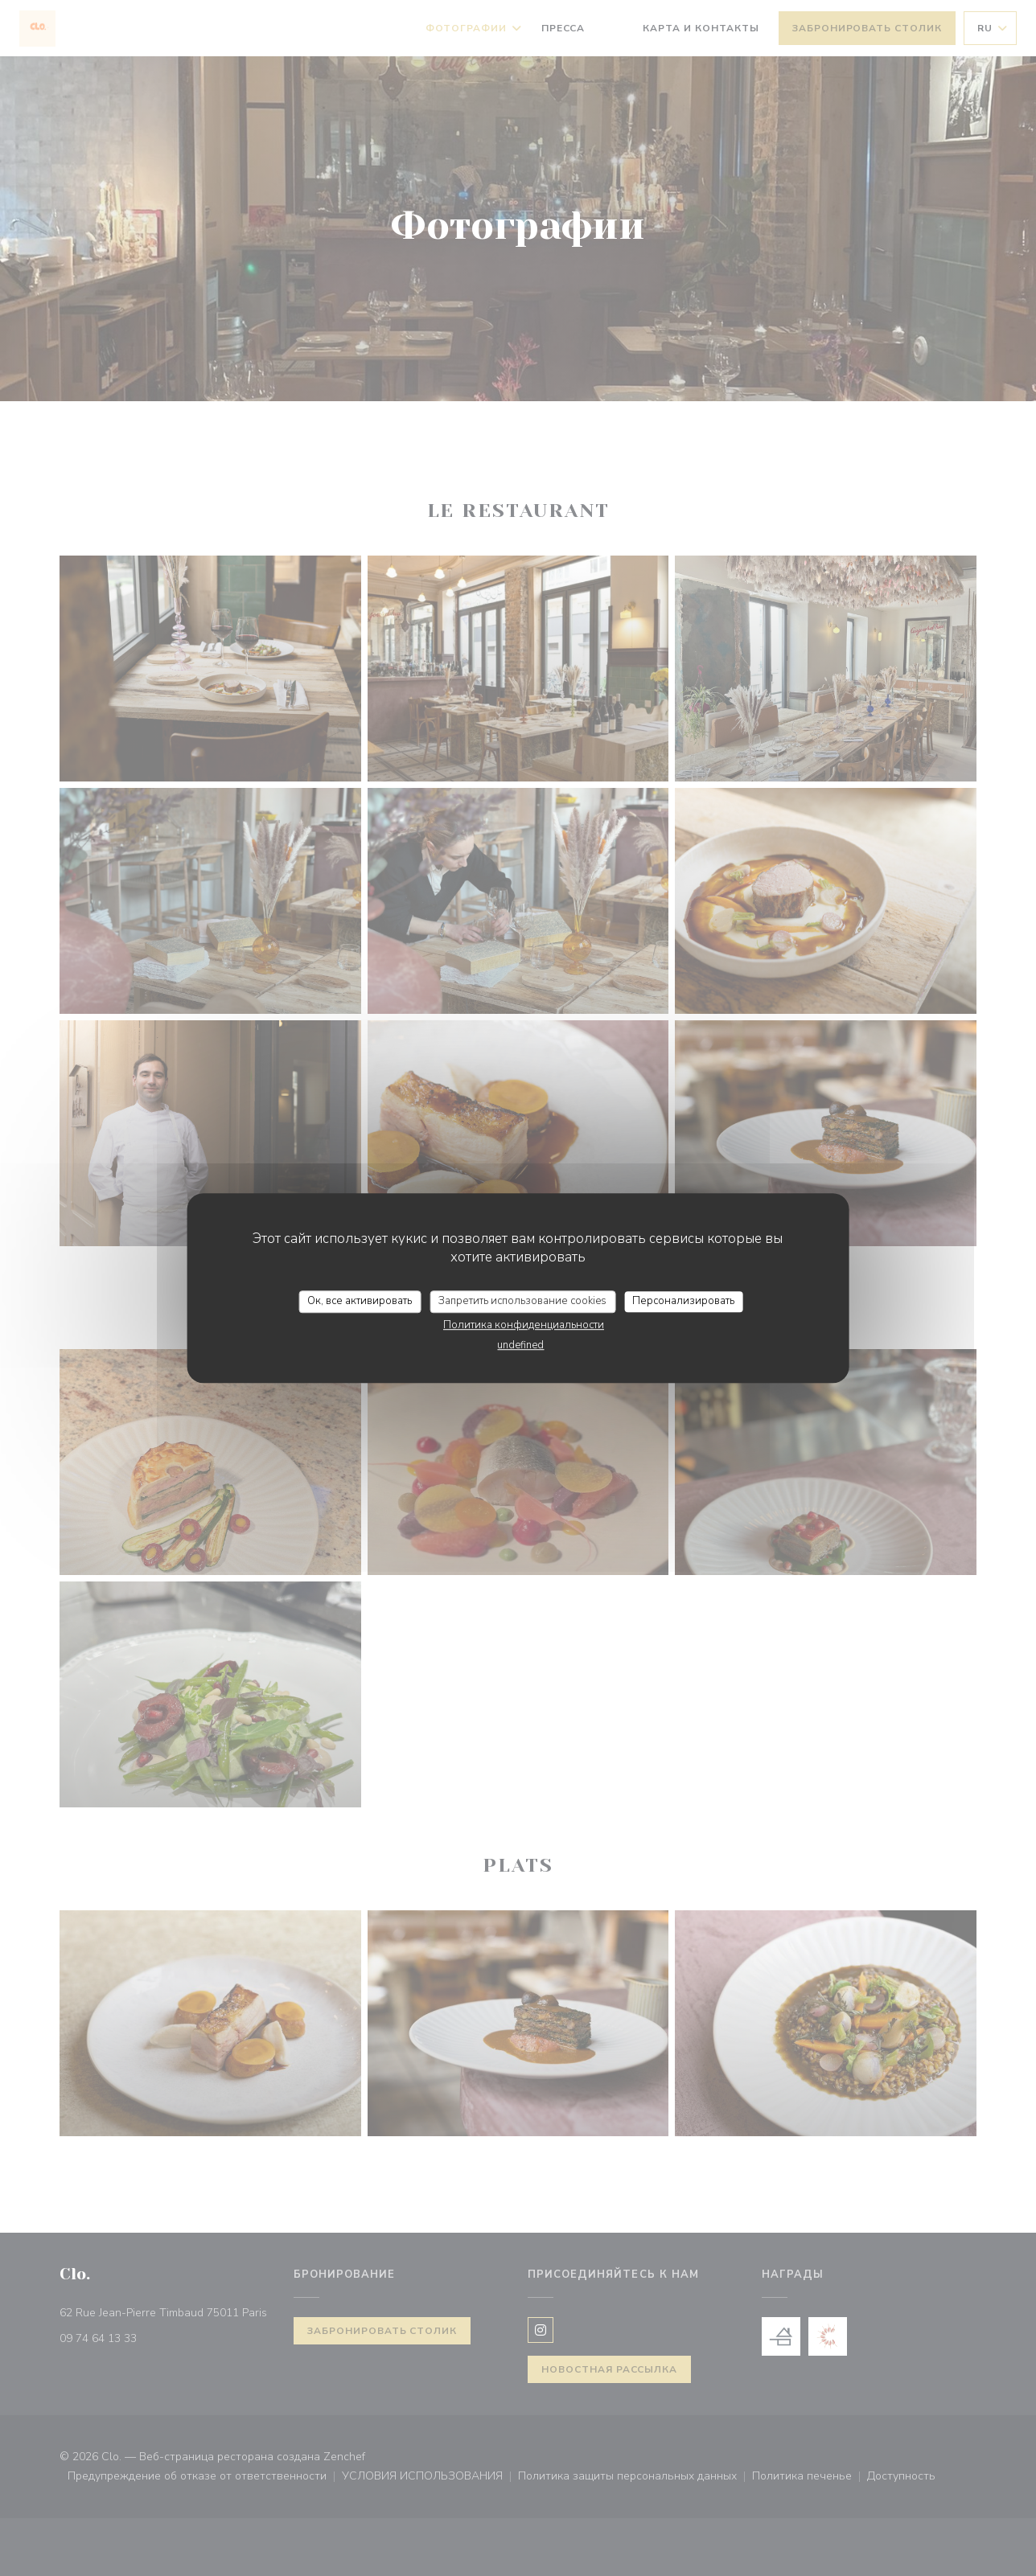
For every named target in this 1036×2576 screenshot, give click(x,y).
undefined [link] (520, 1345)
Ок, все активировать (359, 1301)
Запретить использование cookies (522, 1301)
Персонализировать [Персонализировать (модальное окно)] (683, 1301)
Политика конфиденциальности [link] (523, 1325)
